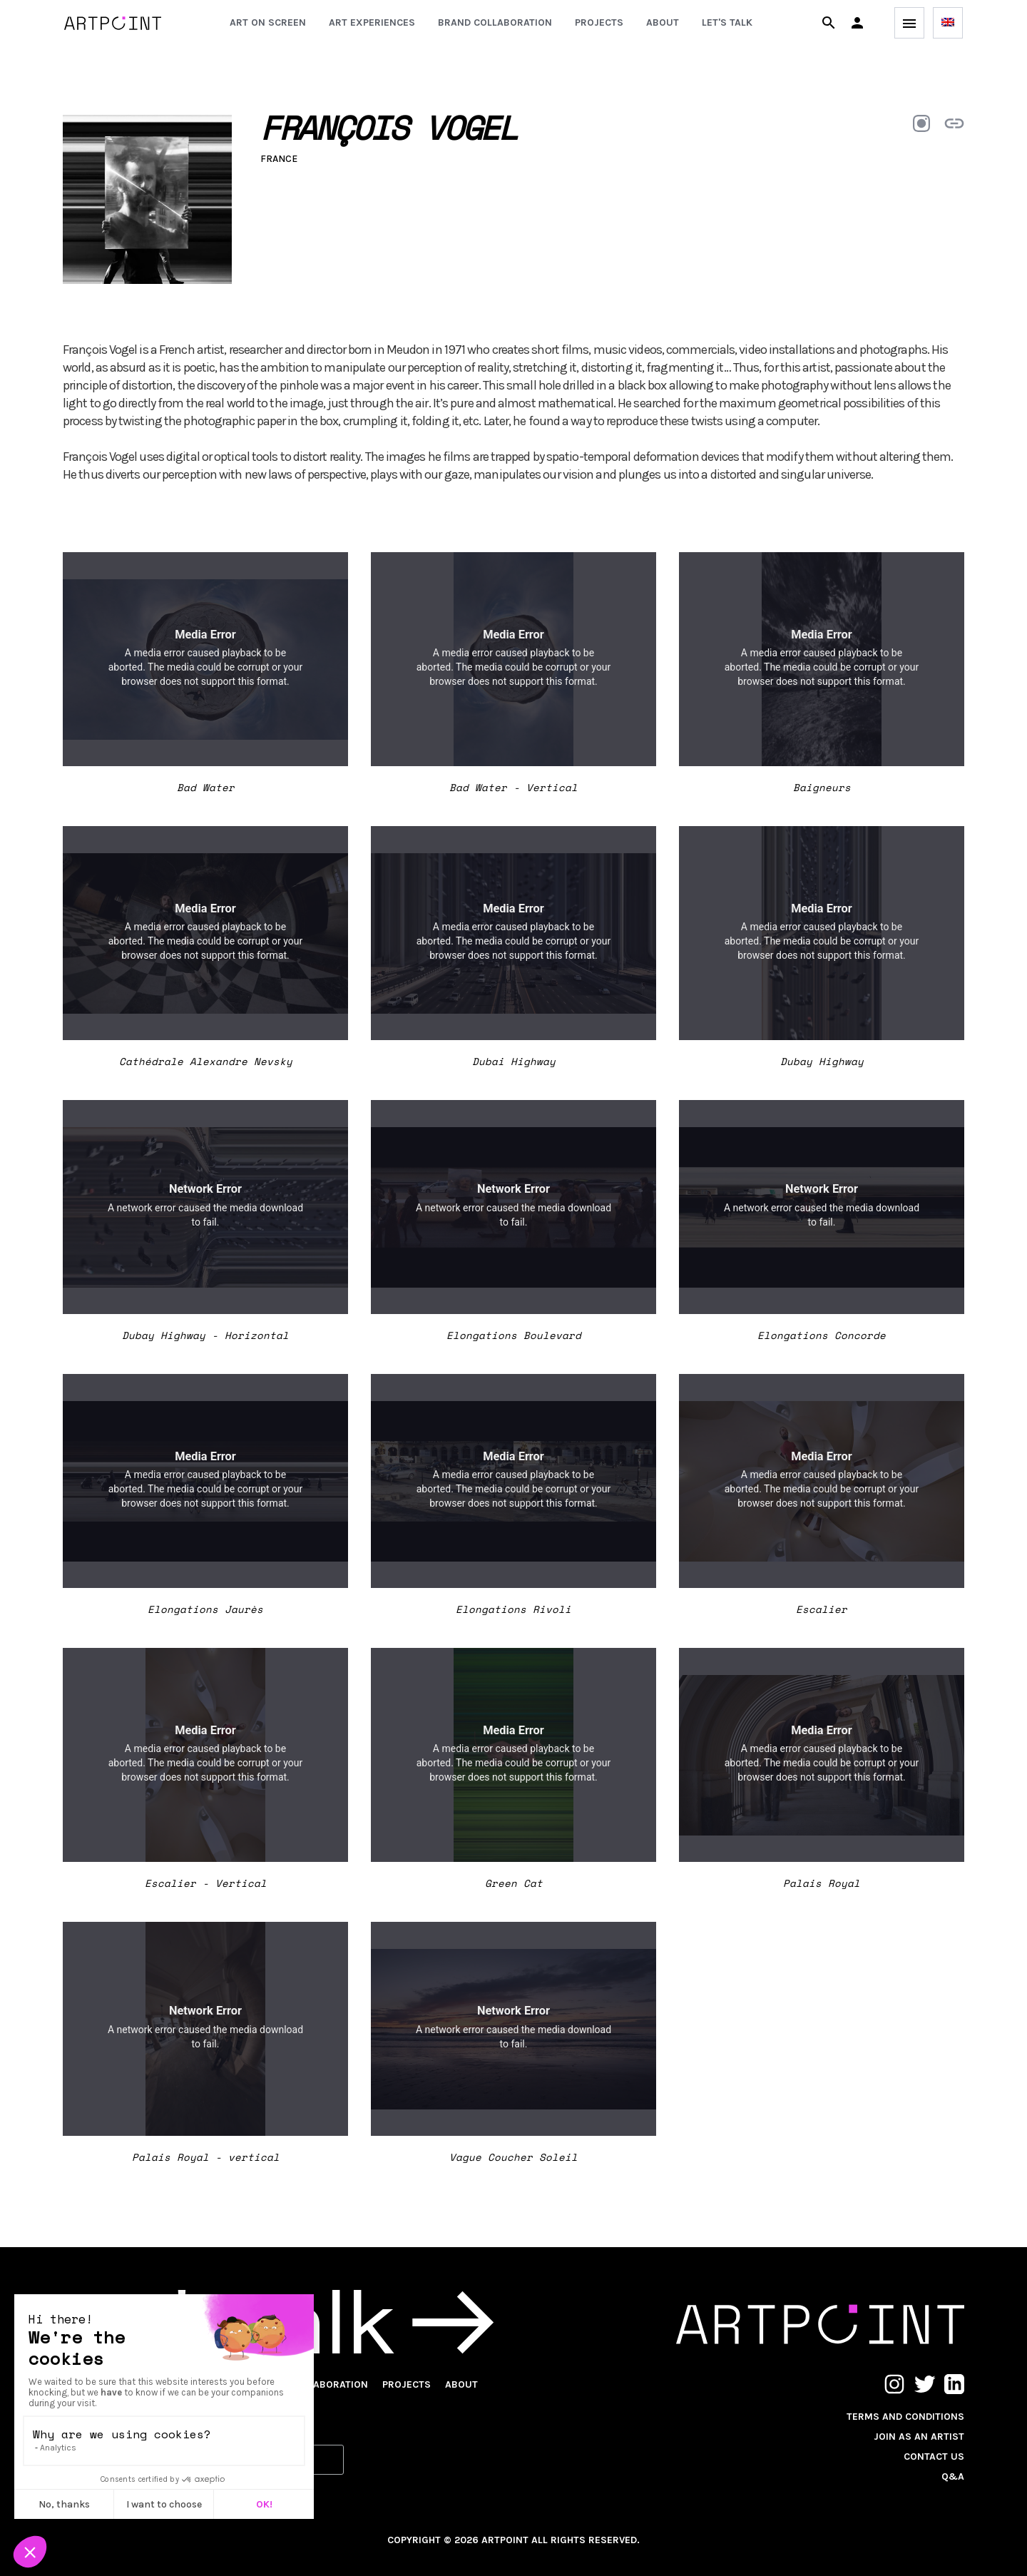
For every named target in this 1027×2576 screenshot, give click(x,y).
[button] (857, 22)
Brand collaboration (495, 22)
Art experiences (372, 22)
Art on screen (268, 22)
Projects (599, 22)
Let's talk (727, 22)
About (662, 22)
